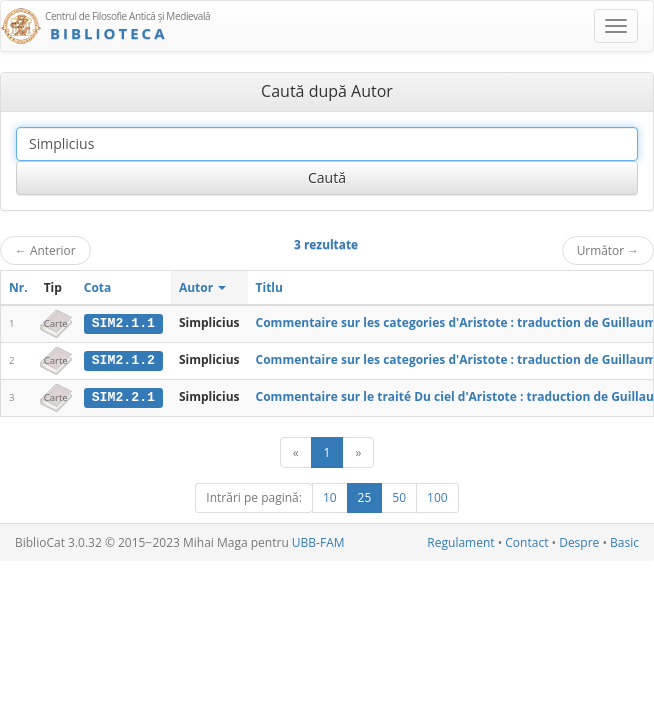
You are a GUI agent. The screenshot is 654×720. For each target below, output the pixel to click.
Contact (526, 541)
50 (399, 496)
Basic (624, 541)
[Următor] (358, 451)
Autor (202, 287)
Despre (579, 541)
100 (437, 496)
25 (365, 496)
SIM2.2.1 (123, 396)
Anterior (45, 250)
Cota (98, 287)
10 (330, 496)
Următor (608, 250)
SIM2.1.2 (123, 360)
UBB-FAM (318, 541)
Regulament (460, 541)
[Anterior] (296, 451)
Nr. (18, 287)
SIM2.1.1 (123, 323)
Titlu (269, 287)
